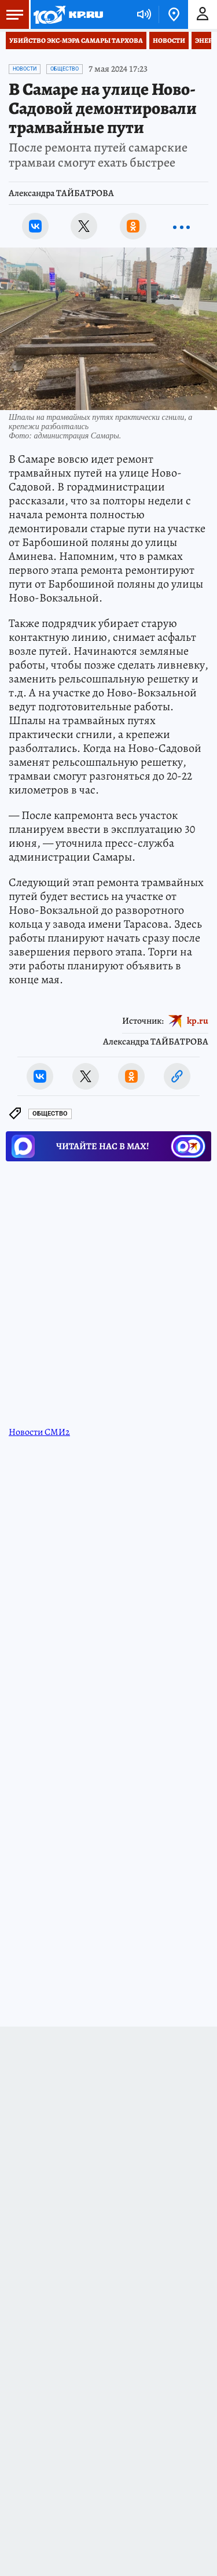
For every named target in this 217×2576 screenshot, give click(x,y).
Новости (169, 40)
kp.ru (197, 1020)
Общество (64, 69)
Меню (11, 14)
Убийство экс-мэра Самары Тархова (76, 40)
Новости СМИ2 (39, 1432)
